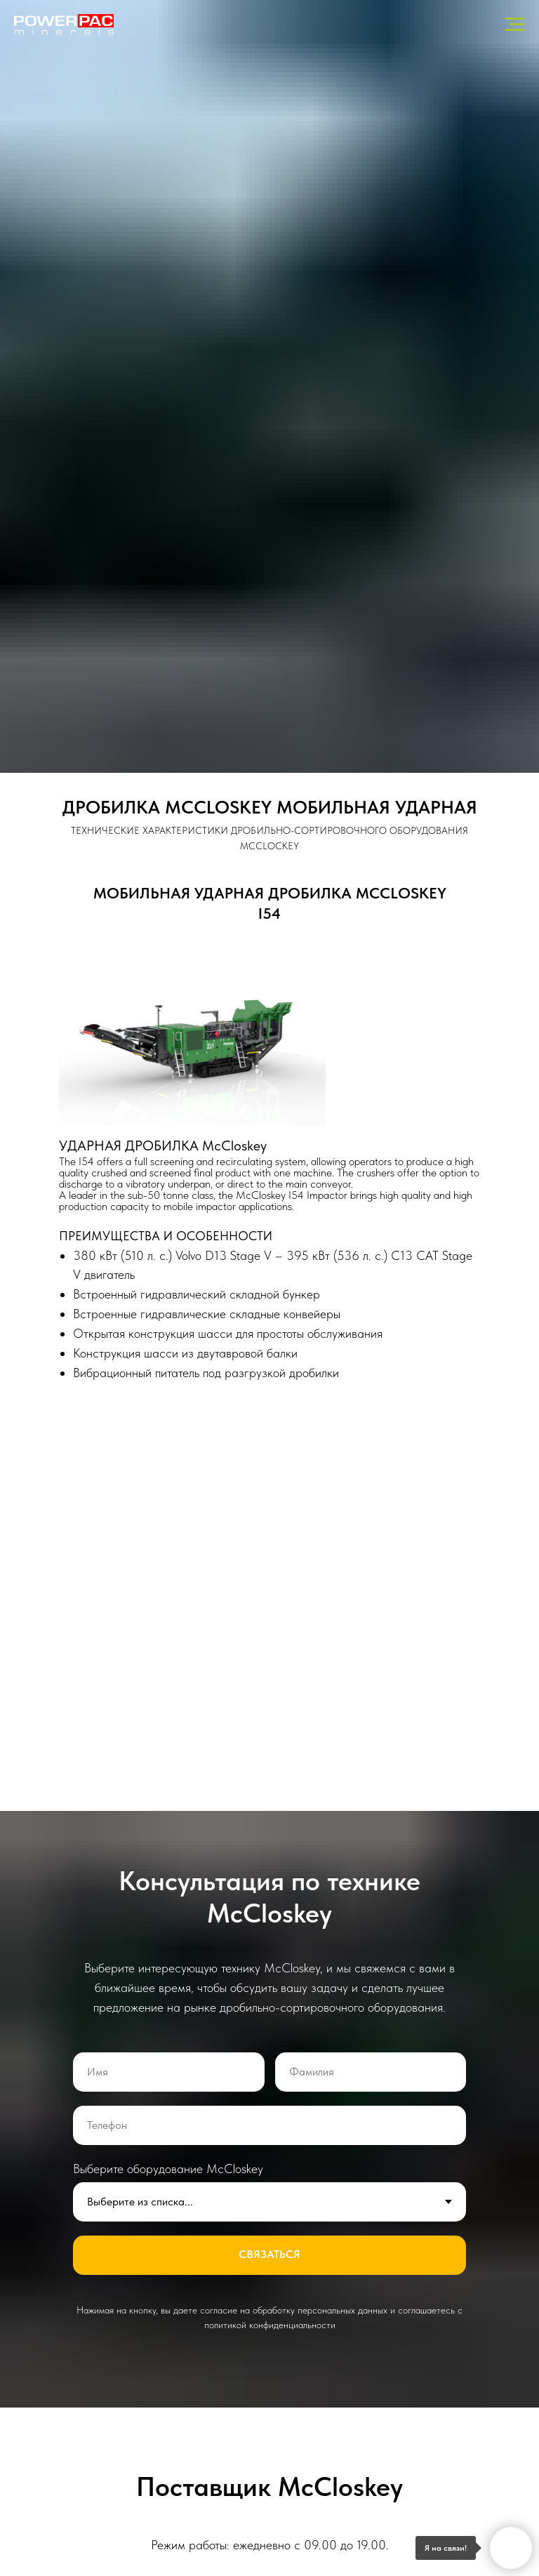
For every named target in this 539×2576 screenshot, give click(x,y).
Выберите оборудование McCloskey (168, 2168)
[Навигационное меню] (515, 25)
